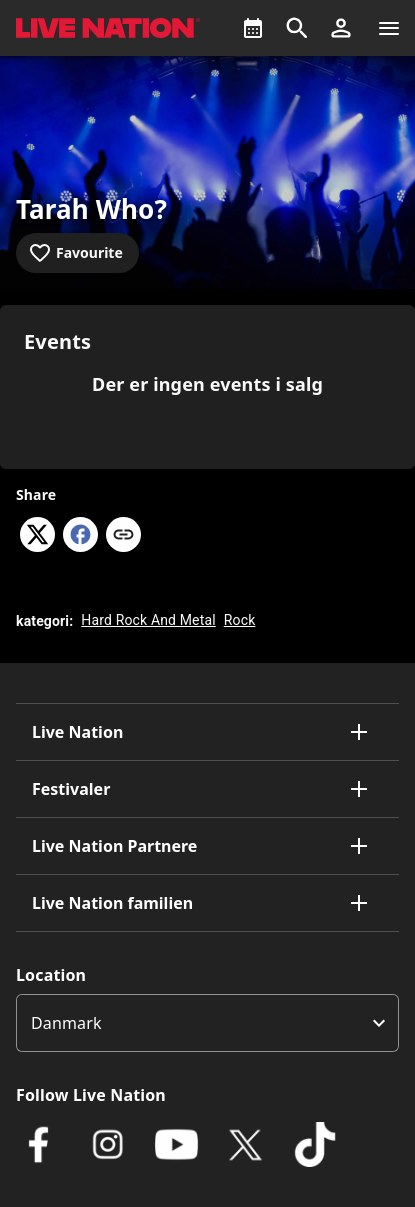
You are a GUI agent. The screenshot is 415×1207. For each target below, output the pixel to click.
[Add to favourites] (77, 253)
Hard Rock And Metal (148, 620)
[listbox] (207, 1023)
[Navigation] (389, 28)
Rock (240, 620)
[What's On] (253, 28)
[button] (341, 28)
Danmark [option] (66, 1023)
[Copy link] (123, 536)
